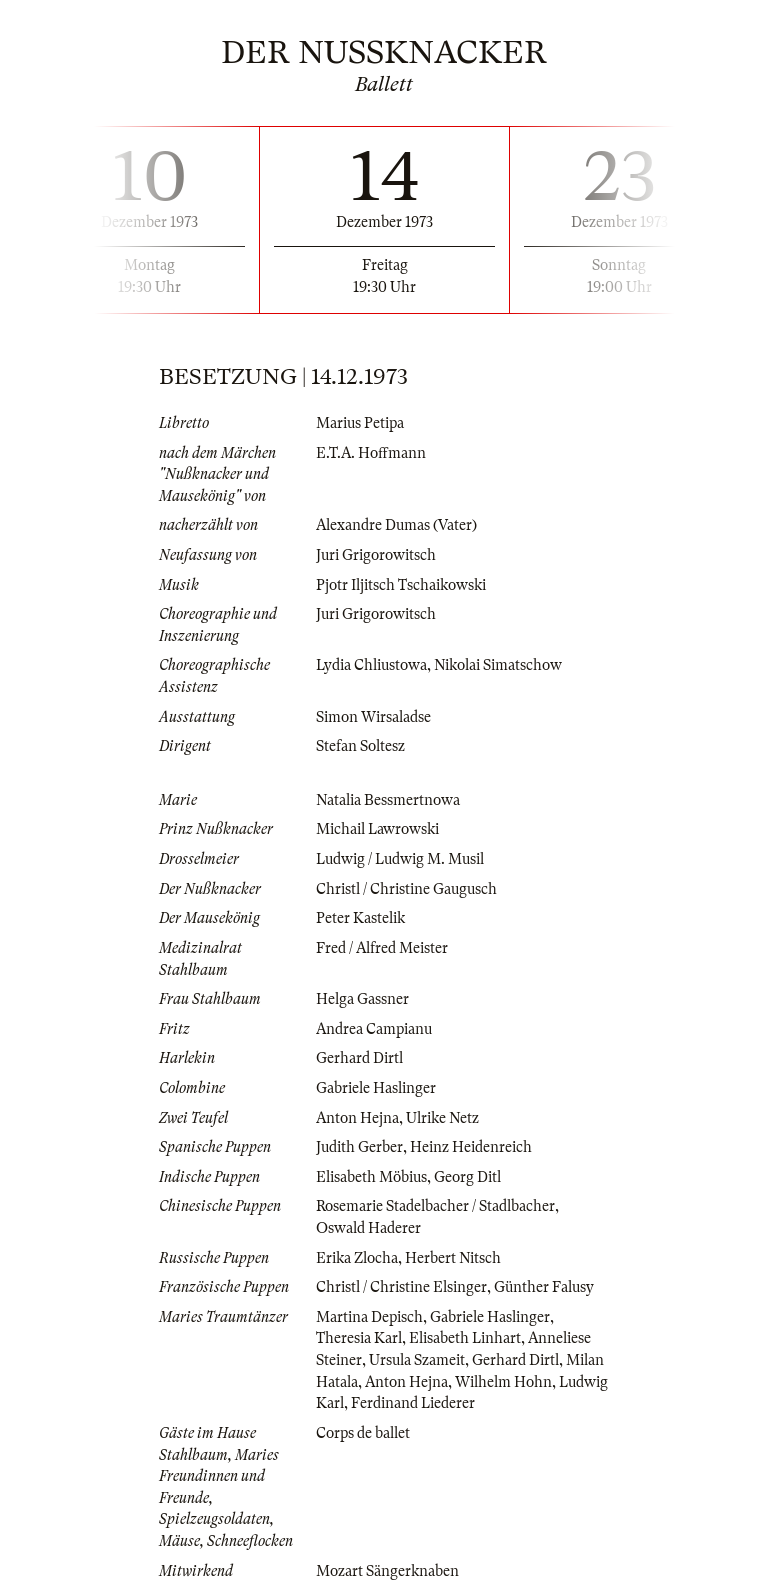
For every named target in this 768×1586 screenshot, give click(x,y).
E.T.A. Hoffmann (371, 453)
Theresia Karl (359, 1338)
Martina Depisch (369, 1317)
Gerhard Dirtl (359, 1058)
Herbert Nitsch (453, 1258)
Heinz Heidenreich (471, 1147)
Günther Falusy (544, 1287)
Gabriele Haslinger (376, 1088)
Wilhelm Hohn (503, 1382)
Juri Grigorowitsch (376, 555)
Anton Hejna (357, 1118)
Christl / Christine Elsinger (401, 1287)
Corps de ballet (363, 1433)
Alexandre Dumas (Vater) (396, 525)
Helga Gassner (362, 999)
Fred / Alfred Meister (382, 948)
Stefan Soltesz (360, 746)
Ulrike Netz (442, 1118)
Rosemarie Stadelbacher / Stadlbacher (435, 1206)
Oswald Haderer (368, 1228)
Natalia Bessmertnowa (388, 800)
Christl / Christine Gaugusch (406, 889)
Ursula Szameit (417, 1360)
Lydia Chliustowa (371, 665)
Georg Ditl (467, 1177)
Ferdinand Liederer (413, 1403)
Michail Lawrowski (377, 829)
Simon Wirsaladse (373, 717)
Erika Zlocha (357, 1258)
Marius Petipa (360, 423)
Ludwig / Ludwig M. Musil (400, 859)
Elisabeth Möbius (371, 1177)
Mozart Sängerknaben (387, 1571)
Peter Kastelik (360, 918)
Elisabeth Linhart (465, 1338)
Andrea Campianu (374, 1029)
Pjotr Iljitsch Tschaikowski (401, 585)
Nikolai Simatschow (498, 665)
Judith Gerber (359, 1147)
